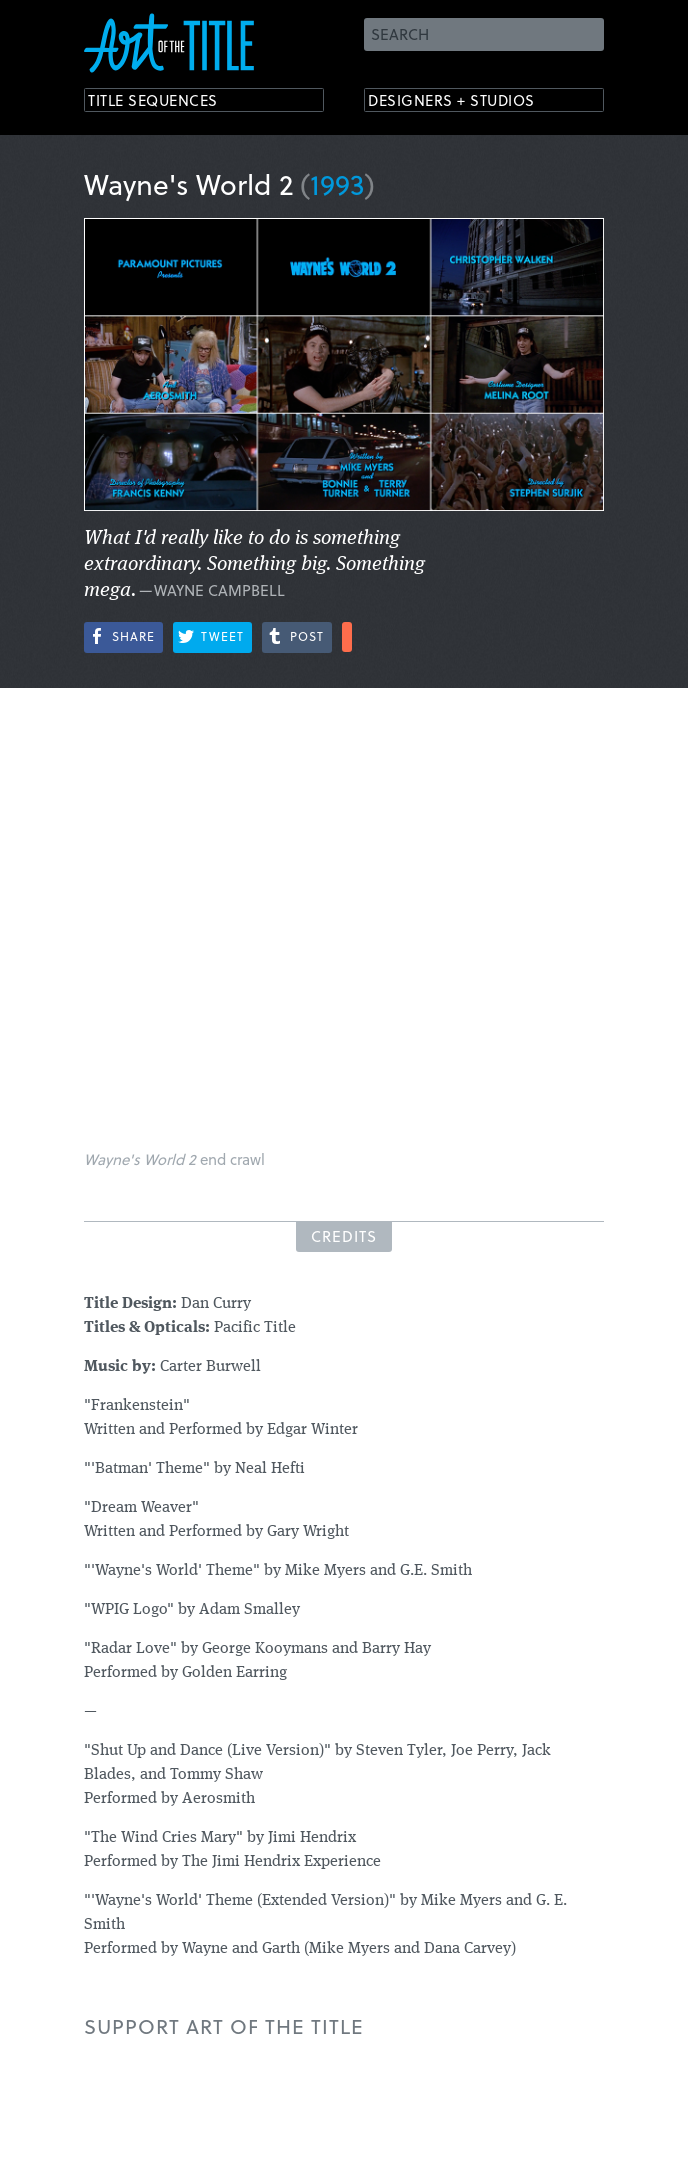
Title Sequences (168, 102)
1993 (337, 183)
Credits (344, 1236)
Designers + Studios (470, 102)
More (347, 637)
